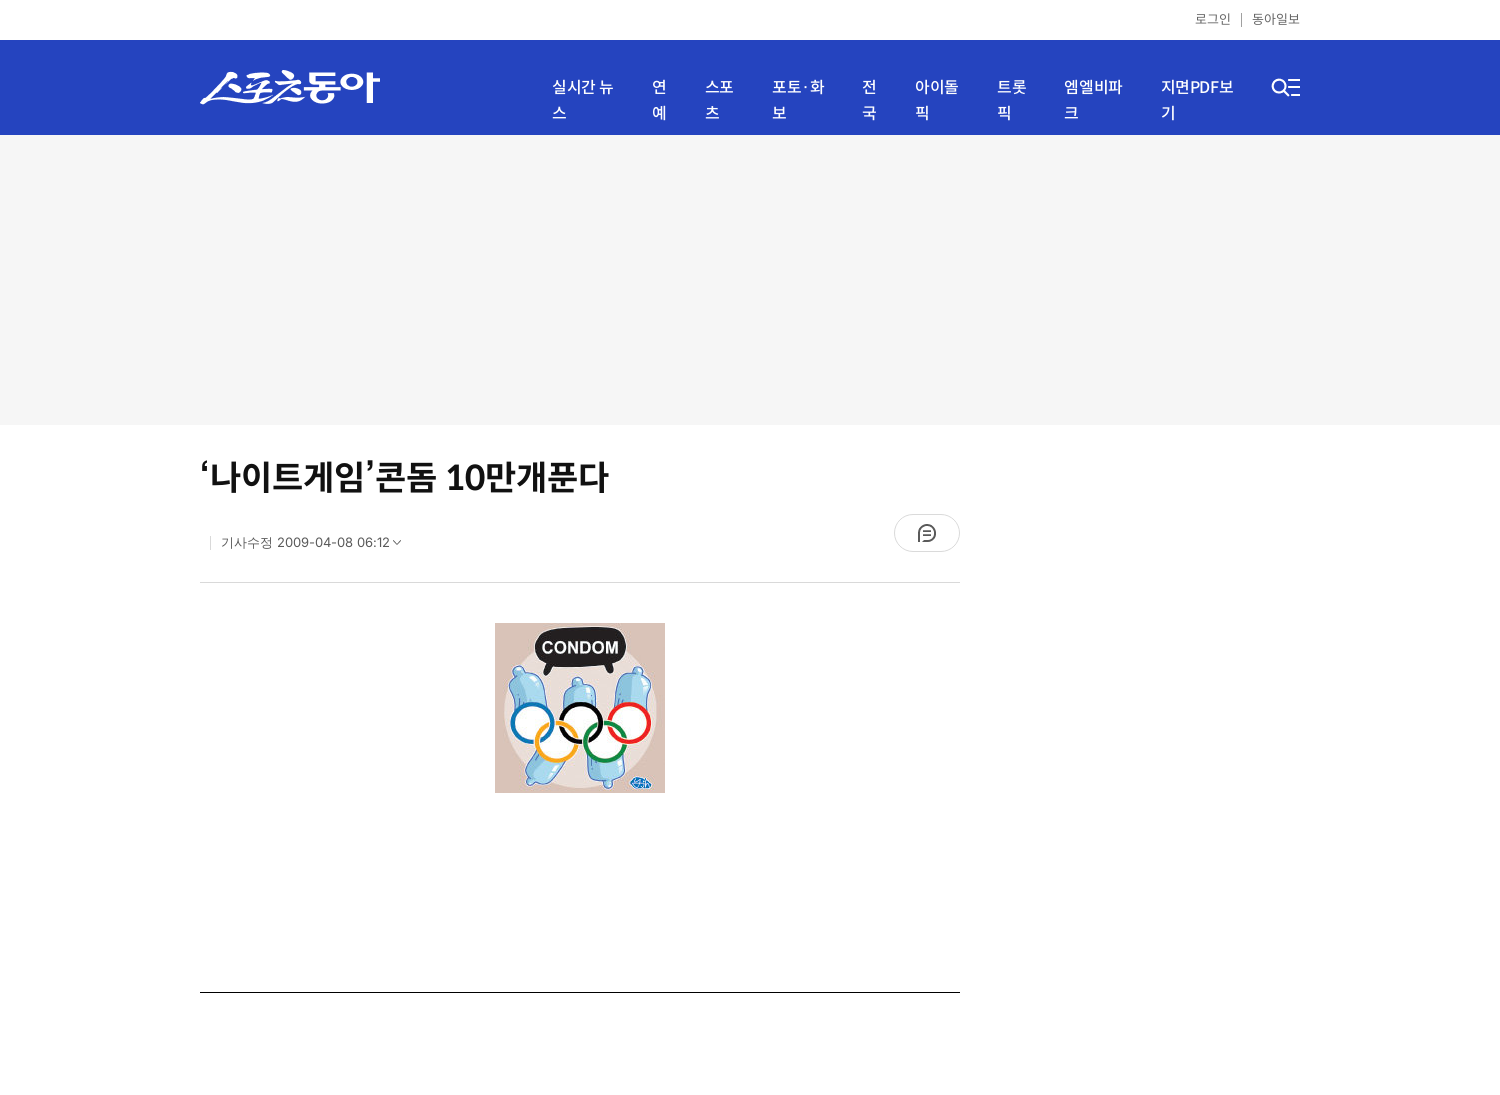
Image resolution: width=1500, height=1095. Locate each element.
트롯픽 (1011, 100)
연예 (659, 100)
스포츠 (719, 100)
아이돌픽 (937, 100)
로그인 (1213, 19)
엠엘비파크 (1093, 100)
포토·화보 (798, 100)
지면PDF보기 (1197, 100)
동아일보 (1276, 19)
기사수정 (317, 547)
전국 (869, 100)
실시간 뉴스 (583, 100)
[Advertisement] (750, 280)
